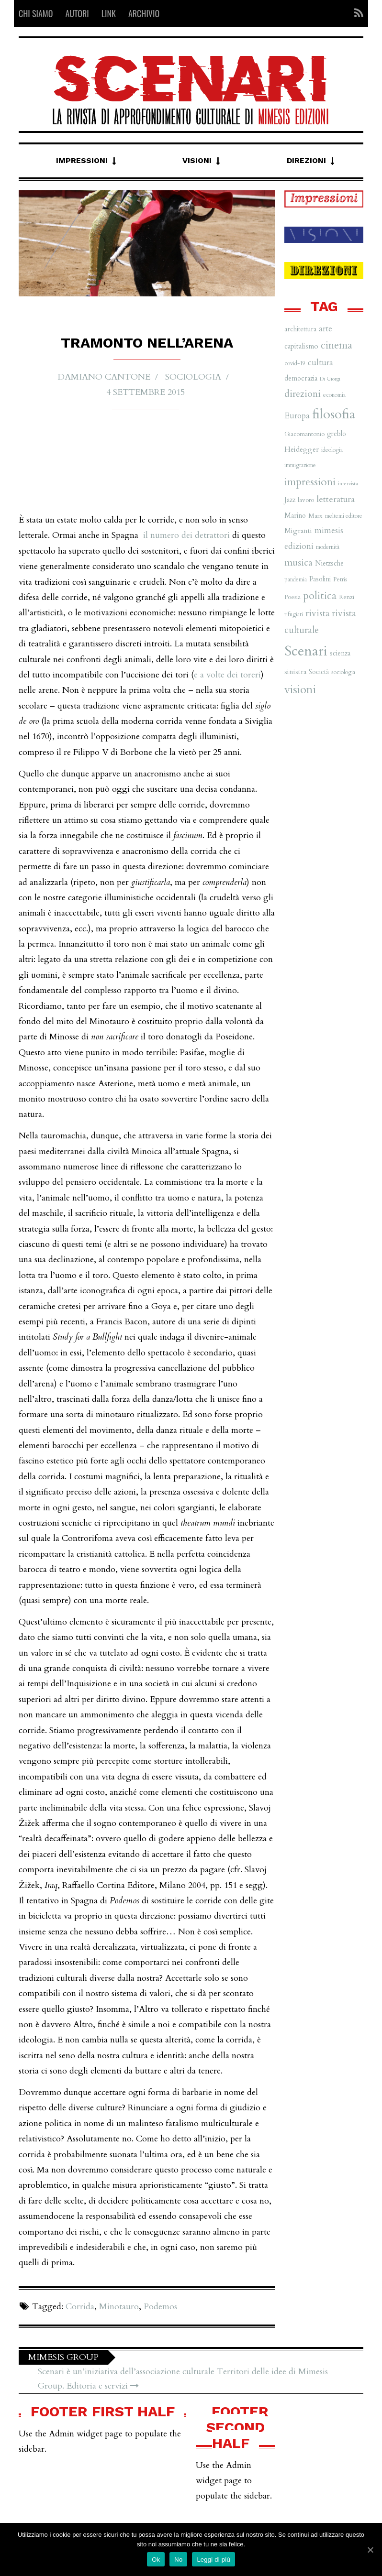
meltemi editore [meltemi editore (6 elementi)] (343, 516)
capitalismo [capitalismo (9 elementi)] (301, 346)
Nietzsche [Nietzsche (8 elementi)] (329, 563)
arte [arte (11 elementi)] (325, 328)
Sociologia (189, 376)
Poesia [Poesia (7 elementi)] (292, 597)
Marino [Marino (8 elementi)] (295, 515)
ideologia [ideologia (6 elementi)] (332, 450)
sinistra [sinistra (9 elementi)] (295, 672)
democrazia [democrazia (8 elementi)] (300, 378)
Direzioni (306, 160)
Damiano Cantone (107, 376)
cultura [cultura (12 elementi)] (320, 362)
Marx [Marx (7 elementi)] (315, 516)
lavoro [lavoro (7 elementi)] (306, 500)
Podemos (160, 2307)
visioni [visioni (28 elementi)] (300, 690)
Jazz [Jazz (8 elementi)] (289, 499)
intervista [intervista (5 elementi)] (348, 483)
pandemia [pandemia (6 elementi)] (295, 579)
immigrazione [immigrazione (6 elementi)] (300, 465)
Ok (156, 2559)
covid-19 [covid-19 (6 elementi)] (294, 363)
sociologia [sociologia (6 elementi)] (343, 672)
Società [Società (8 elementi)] (319, 672)
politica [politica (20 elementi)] (320, 596)
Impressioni (82, 160)
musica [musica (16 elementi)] (298, 562)
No (178, 2559)
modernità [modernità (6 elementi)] (327, 547)
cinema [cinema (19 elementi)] (336, 345)
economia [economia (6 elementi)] (334, 395)
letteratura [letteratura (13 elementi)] (335, 499)
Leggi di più (213, 2559)
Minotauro (119, 2307)
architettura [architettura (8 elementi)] (300, 329)
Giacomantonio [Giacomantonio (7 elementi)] (304, 434)
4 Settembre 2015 (146, 390)
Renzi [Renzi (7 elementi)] (346, 597)
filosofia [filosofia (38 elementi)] (333, 414)
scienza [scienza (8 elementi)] (340, 653)
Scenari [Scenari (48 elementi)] (305, 651)
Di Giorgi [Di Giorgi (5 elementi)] (330, 378)
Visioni (197, 160)
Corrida (80, 2307)
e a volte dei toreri (227, 675)
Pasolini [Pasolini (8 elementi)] (320, 579)
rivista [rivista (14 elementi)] (317, 613)
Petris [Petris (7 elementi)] (340, 579)
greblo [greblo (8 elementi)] (336, 433)
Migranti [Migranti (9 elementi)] (298, 531)
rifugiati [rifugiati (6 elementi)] (293, 614)
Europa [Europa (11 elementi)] (297, 415)
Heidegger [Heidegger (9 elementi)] (301, 450)
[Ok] (370, 2549)
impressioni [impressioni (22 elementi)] (310, 482)
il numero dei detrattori (186, 535)
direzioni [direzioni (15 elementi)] (302, 394)
